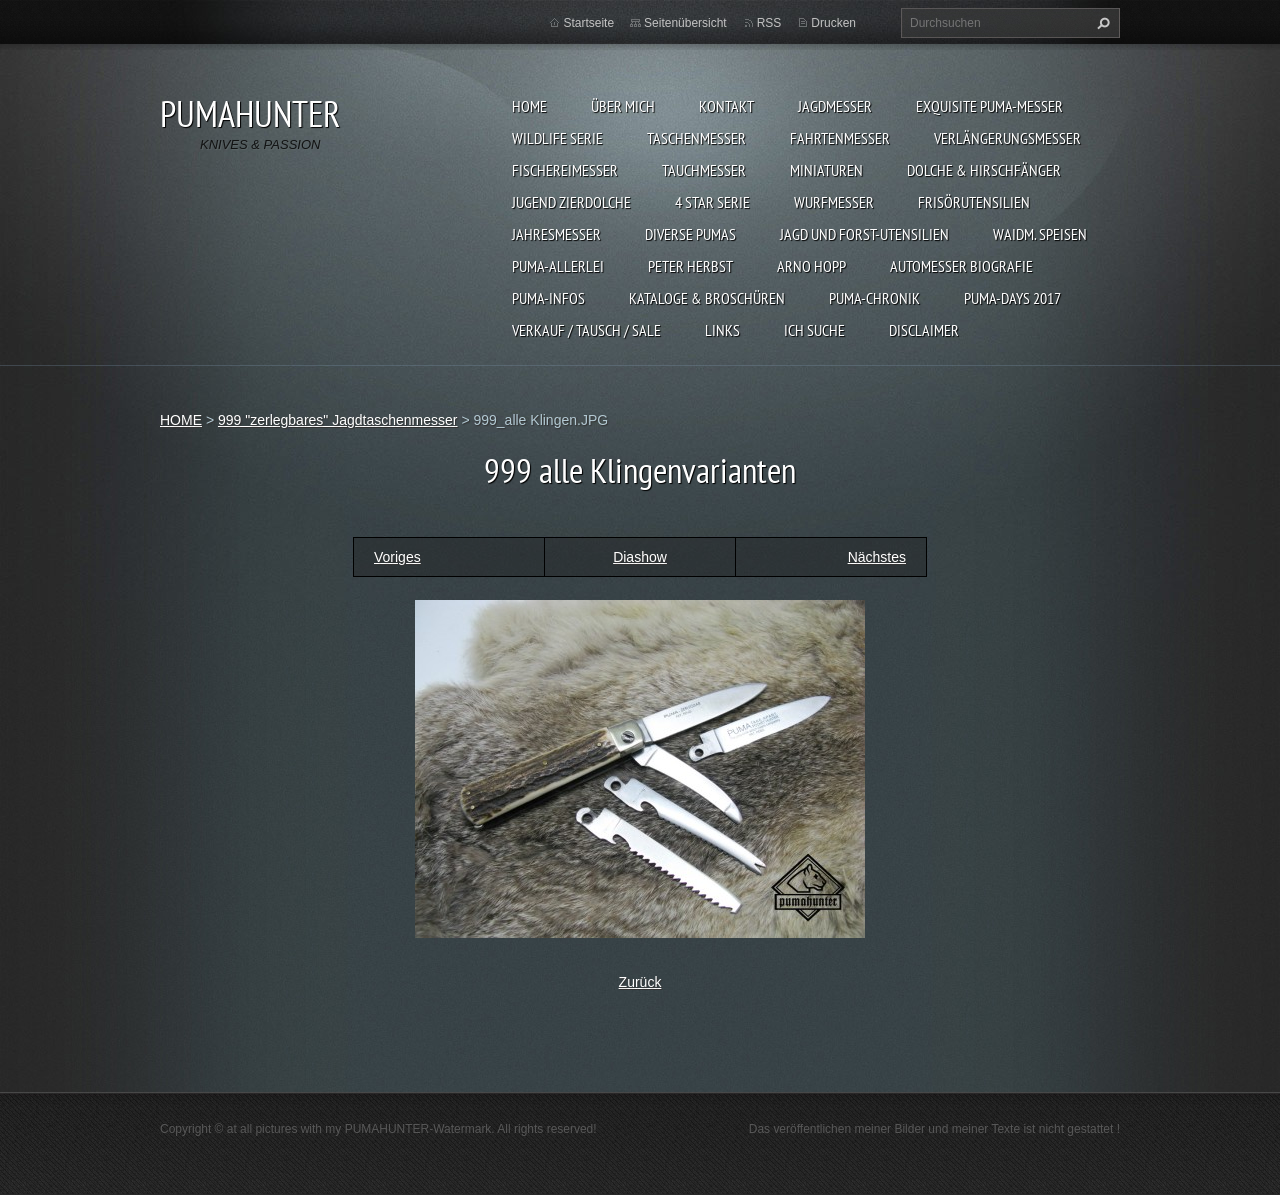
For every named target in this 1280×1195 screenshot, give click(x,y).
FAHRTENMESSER (840, 138)
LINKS (722, 330)
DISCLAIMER (924, 330)
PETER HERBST (690, 266)
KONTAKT (726, 106)
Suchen (1101, 23)
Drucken (833, 23)
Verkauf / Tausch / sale (586, 330)
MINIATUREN (826, 170)
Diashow (640, 557)
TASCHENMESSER (696, 138)
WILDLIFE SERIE (557, 138)
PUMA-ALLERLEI (558, 266)
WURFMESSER (834, 202)
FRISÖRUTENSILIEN (974, 202)
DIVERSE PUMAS (690, 234)
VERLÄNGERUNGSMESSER (1007, 138)
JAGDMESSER (835, 106)
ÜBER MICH (623, 106)
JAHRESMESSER (556, 234)
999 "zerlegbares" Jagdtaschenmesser (338, 420)
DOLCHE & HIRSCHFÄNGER (984, 170)
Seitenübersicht (685, 23)
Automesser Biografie (961, 266)
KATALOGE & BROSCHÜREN (707, 298)
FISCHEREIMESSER (565, 170)
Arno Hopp (811, 266)
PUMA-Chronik (874, 298)
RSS (769, 23)
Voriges (397, 557)
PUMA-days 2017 (1012, 298)
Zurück (640, 982)
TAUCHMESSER (704, 170)
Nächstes (877, 557)
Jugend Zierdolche (571, 202)
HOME (529, 106)
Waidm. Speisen (1040, 234)
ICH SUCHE (814, 330)
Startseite (588, 23)
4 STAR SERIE (712, 202)
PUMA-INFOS (548, 298)
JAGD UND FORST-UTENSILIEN (864, 234)
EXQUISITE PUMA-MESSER (989, 106)
